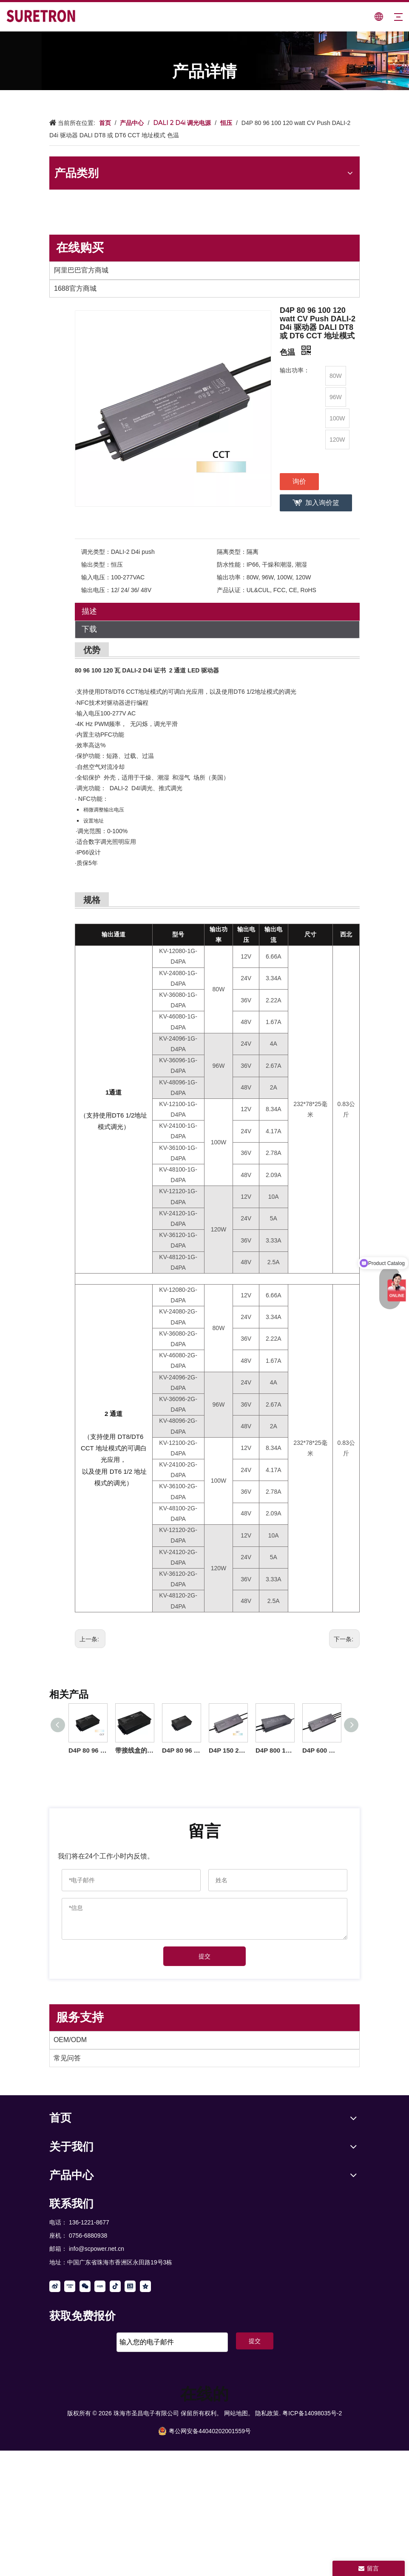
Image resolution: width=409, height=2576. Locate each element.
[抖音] (115, 2286)
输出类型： (96, 564)
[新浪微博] (54, 2286)
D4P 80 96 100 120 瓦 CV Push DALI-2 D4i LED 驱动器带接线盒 (181, 1750)
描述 (89, 611)
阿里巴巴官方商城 (81, 270)
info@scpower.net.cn (96, 2248)
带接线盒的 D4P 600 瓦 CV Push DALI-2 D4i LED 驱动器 (134, 1750)
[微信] (85, 2286)
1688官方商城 (75, 288)
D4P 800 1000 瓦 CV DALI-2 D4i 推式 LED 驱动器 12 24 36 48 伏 (275, 1750)
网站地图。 (239, 2413)
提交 (204, 1956)
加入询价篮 (322, 502)
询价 (299, 481)
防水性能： (232, 564)
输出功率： (232, 577)
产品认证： (232, 590)
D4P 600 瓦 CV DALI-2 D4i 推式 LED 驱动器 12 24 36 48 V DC (321, 1750)
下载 (89, 629)
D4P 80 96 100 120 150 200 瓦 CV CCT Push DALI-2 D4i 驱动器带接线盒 (87, 1750)
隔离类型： (232, 551)
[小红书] (99, 2286)
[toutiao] (130, 2286)
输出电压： (96, 590)
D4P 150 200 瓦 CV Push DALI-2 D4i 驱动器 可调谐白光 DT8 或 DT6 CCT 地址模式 (228, 1750)
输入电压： (96, 577)
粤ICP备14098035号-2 (312, 2413)
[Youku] (69, 2286)
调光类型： (96, 551)
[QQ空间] (145, 2286)
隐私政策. (268, 2413)
